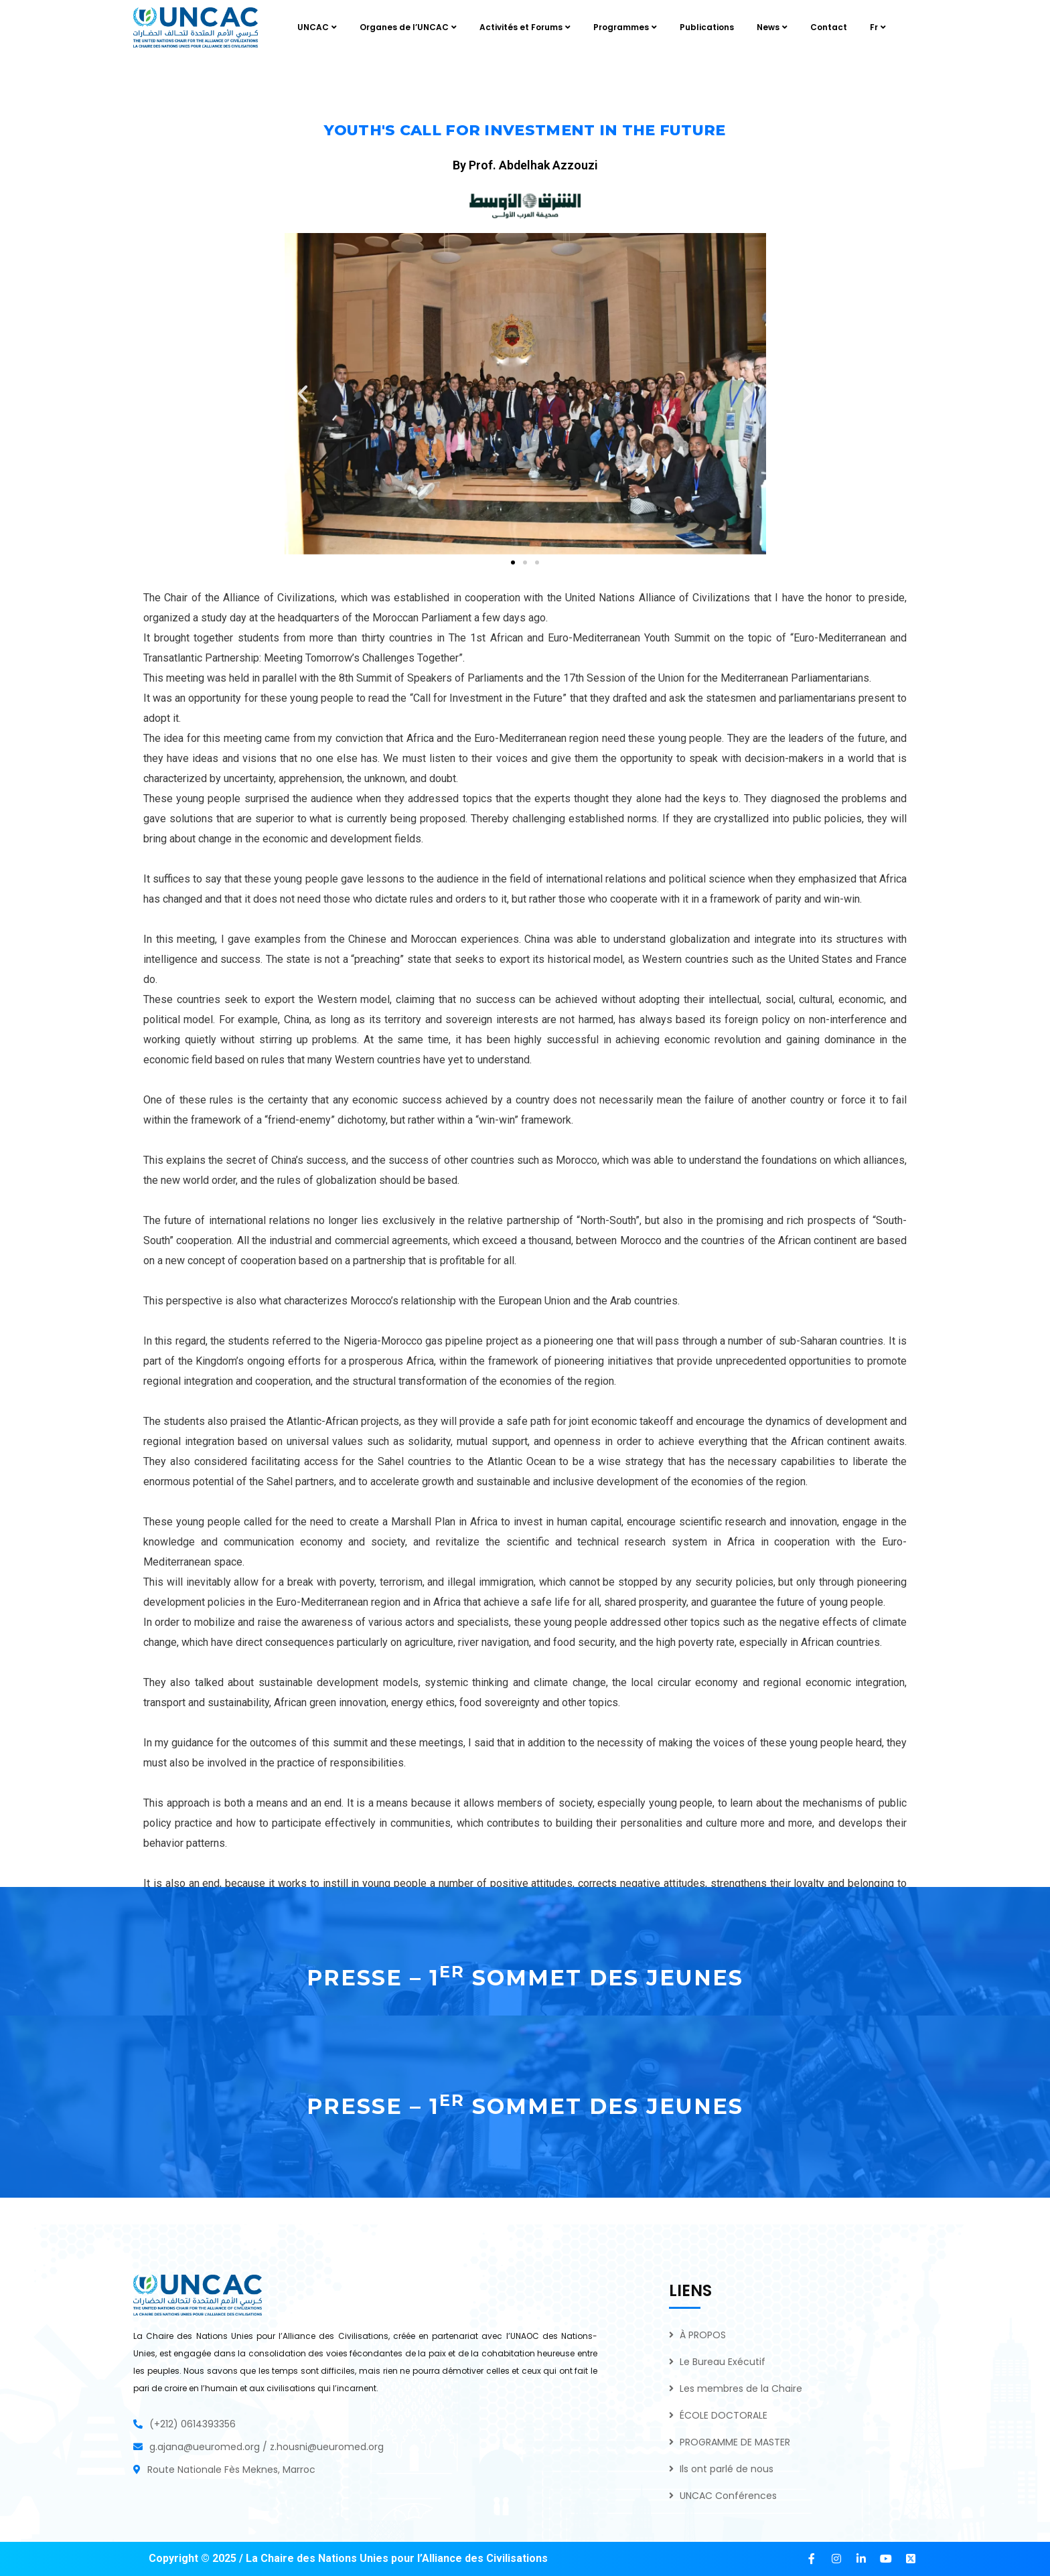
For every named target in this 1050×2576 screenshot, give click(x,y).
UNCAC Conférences (728, 2495)
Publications (707, 27)
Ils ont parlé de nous (726, 2469)
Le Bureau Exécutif (722, 2361)
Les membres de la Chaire (741, 2388)
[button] (302, 393)
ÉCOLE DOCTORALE (723, 2415)
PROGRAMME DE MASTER (735, 2442)
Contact (828, 27)
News (768, 27)
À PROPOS (703, 2335)
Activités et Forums (520, 27)
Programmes (621, 27)
